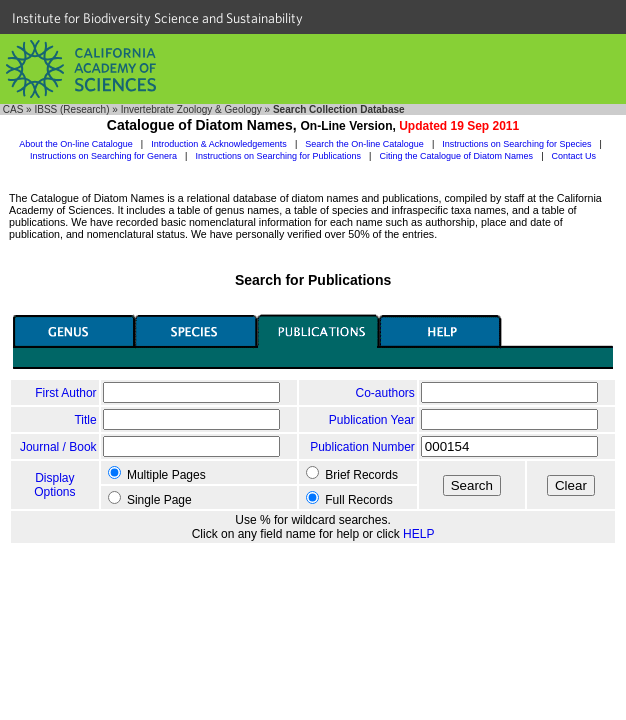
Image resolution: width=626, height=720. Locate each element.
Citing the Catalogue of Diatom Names (457, 156)
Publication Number (362, 447)
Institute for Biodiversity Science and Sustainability (157, 18)
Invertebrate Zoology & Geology (191, 109)
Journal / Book (58, 447)
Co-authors (384, 393)
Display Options (54, 485)
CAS (13, 109)
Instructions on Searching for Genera (103, 156)
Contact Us (574, 156)
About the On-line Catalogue (76, 144)
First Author (65, 393)
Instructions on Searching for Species (516, 144)
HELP (418, 534)
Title (85, 420)
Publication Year (372, 420)
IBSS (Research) (71, 109)
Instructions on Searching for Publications (278, 156)
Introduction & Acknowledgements (219, 144)
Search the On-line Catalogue (364, 144)
